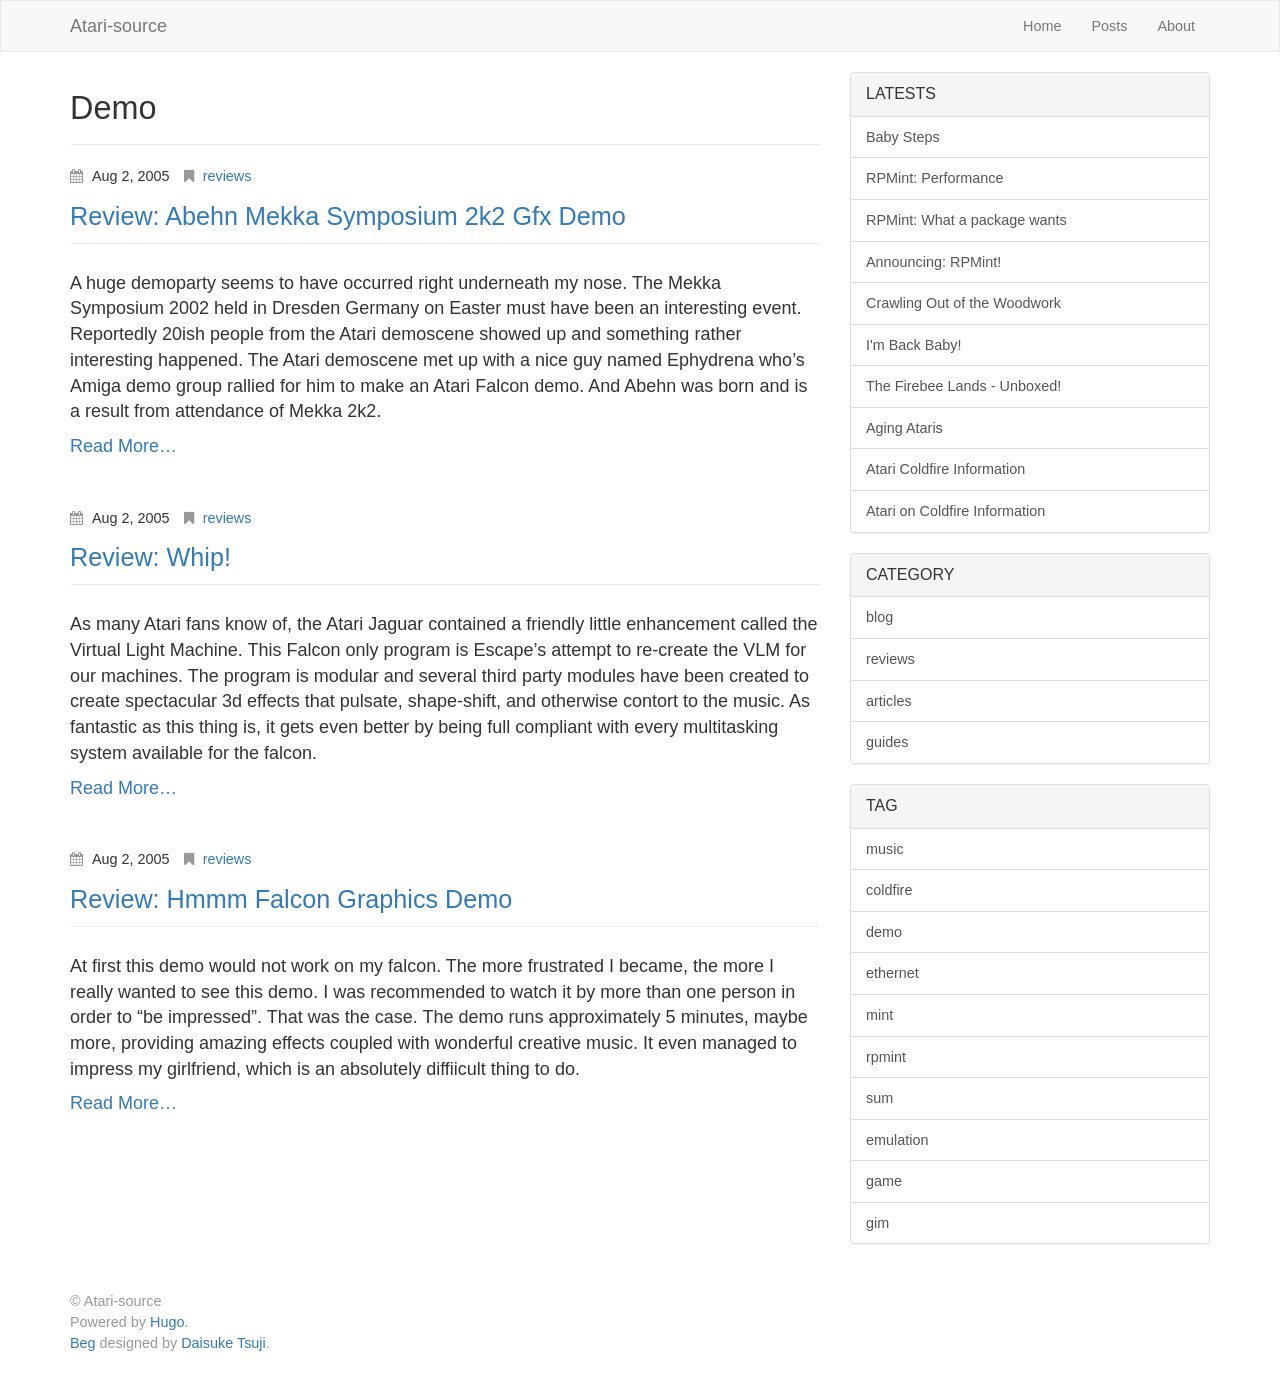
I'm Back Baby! (914, 345)
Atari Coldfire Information (945, 469)
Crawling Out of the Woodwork (963, 303)
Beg (83, 1343)
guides (887, 742)
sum (879, 1098)
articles (889, 701)
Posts (1109, 26)
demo (884, 932)
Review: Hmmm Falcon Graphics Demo (291, 899)
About (1176, 26)
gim (877, 1223)
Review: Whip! (150, 557)
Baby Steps (903, 137)
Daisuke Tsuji (223, 1343)
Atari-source (118, 26)
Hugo (167, 1322)
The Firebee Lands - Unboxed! (963, 386)
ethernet (892, 973)
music (885, 849)
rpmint (886, 1057)
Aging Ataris (904, 428)
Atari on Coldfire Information (955, 511)
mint (879, 1015)
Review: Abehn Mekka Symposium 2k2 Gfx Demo (348, 216)
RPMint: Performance (935, 178)
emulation (897, 1140)
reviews (227, 176)
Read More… (123, 446)
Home (1042, 26)
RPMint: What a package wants (966, 220)
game (884, 1181)
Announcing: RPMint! (933, 262)
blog (879, 617)
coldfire (889, 890)
